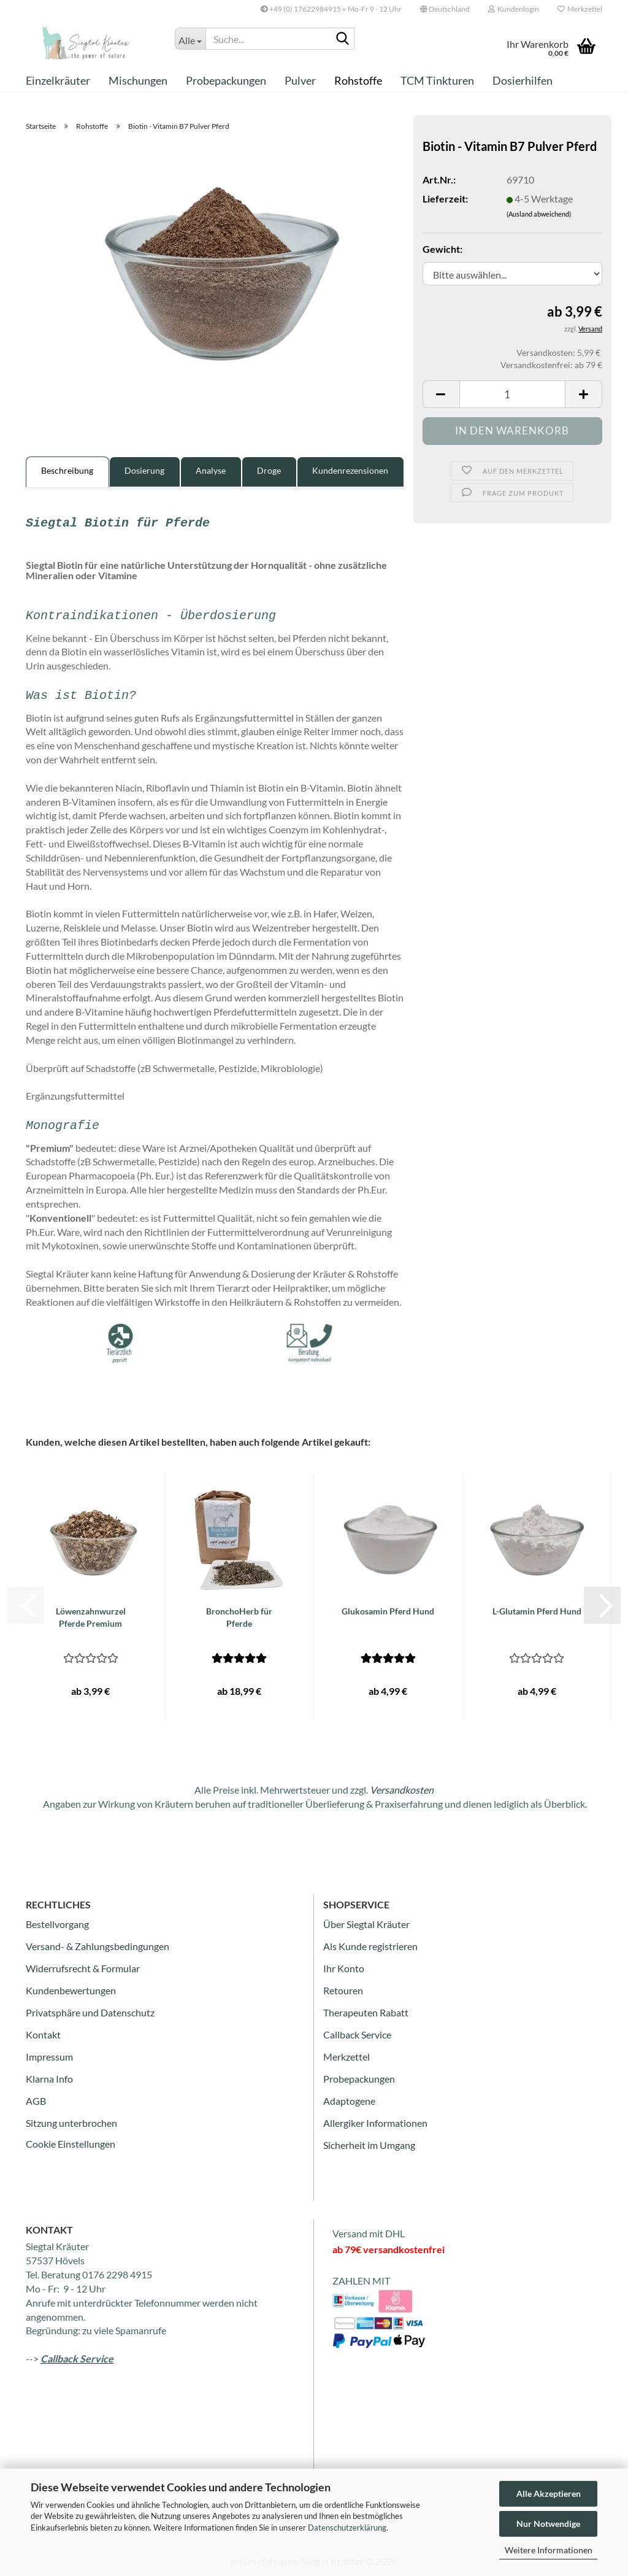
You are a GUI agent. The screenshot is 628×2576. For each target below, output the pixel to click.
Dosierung (144, 470)
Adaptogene (349, 2101)
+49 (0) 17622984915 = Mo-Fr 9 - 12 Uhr (331, 8)
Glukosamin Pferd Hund (388, 1611)
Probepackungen (226, 80)
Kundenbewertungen (71, 1990)
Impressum (49, 2056)
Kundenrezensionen (350, 470)
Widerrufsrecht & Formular (83, 1968)
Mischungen (138, 80)
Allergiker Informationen (375, 2123)
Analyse (211, 470)
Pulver (300, 80)
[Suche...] (190, 39)
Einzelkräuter (58, 80)
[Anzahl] (512, 394)
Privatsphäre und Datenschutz (90, 2012)
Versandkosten (402, 1789)
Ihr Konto (343, 1968)
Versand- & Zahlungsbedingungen (97, 1946)
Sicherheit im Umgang (369, 2145)
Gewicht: (442, 249)
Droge (269, 470)
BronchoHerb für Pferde (239, 1617)
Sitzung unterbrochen (71, 2123)
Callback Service (357, 2034)
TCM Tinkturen (437, 80)
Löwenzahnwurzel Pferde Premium (91, 1617)
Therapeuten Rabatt (365, 2012)
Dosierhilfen (522, 80)
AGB (36, 2101)
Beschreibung (67, 470)
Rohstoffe (358, 80)
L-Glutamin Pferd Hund (536, 1611)
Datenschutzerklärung (347, 2527)
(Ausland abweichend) (539, 214)
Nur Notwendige (548, 2523)
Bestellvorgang (57, 1924)
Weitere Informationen (548, 2550)
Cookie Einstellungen (70, 2144)
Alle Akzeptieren (548, 2493)
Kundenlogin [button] (513, 8)
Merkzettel (579, 8)
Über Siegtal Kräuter (366, 1924)
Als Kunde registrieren (370, 1946)
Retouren (343, 1990)
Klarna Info (49, 2078)
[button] (445, 9)
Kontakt (43, 2034)
